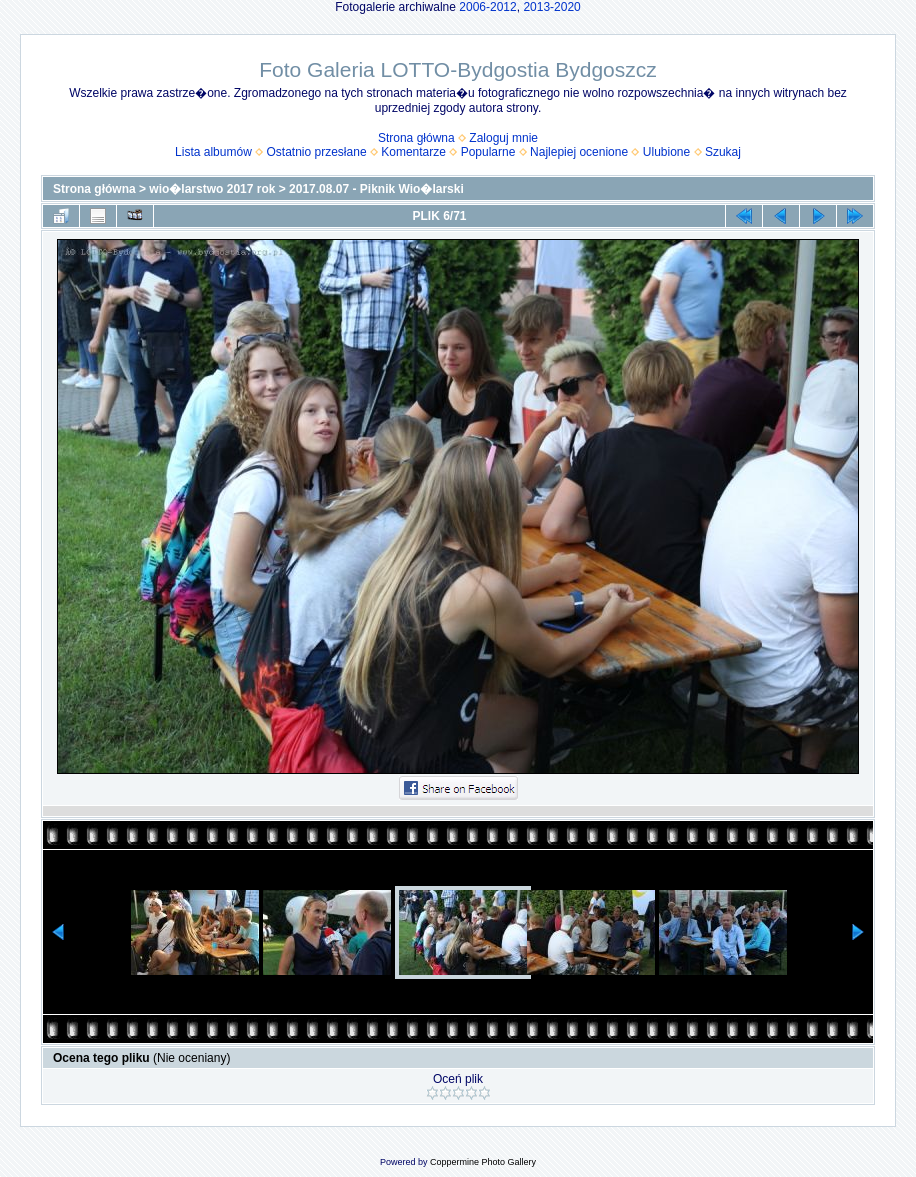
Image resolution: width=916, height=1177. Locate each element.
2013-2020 (551, 7)
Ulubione (666, 152)
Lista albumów (213, 152)
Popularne (488, 152)
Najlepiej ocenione (579, 152)
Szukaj (723, 152)
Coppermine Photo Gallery (483, 1162)
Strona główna (416, 138)
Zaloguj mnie (503, 138)
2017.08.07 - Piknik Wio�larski (376, 189)
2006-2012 (487, 7)
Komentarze (413, 152)
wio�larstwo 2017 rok (212, 189)
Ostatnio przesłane (317, 152)
